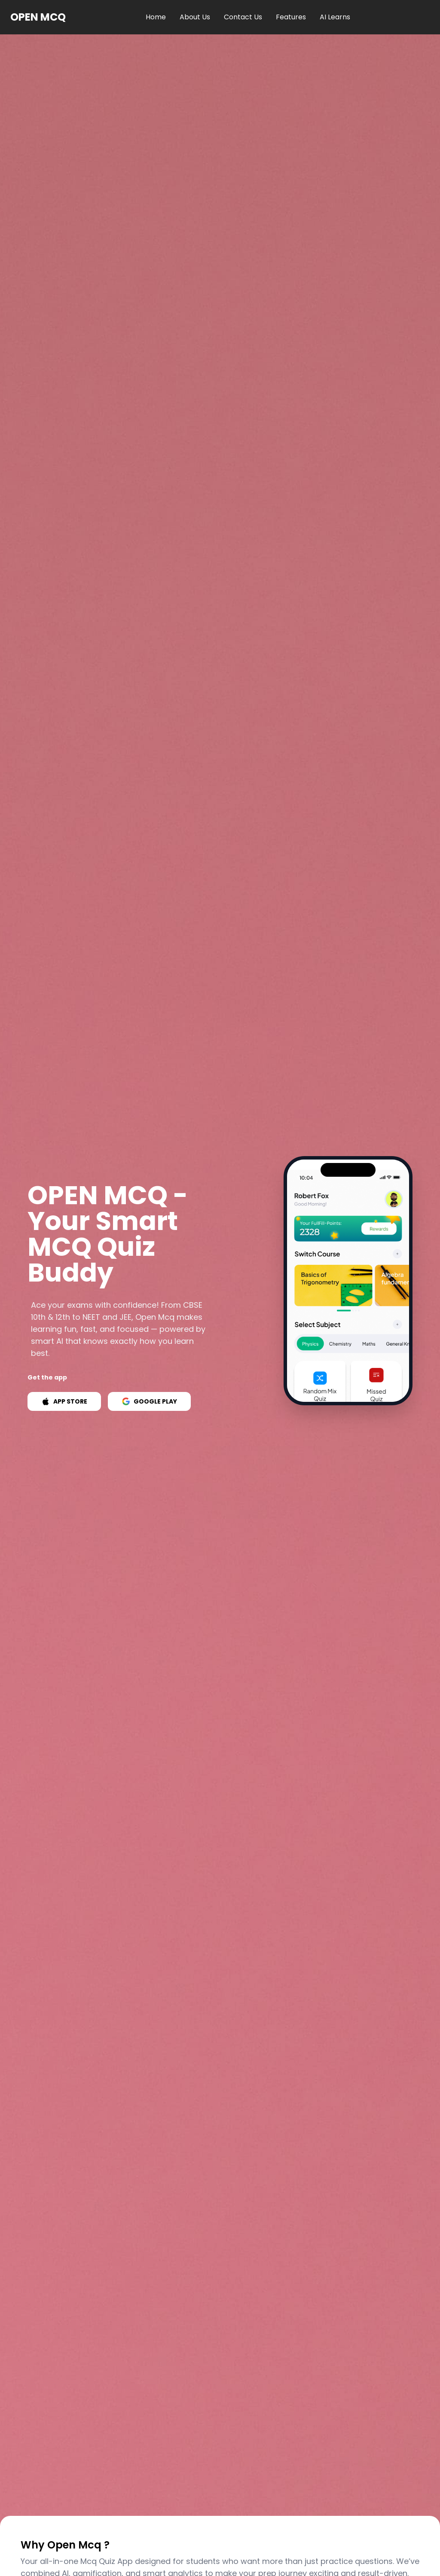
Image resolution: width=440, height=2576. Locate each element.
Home (156, 17)
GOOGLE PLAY (149, 1401)
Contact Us (243, 17)
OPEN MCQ (38, 17)
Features (291, 17)
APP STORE (64, 1401)
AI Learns (335, 17)
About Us (195, 17)
